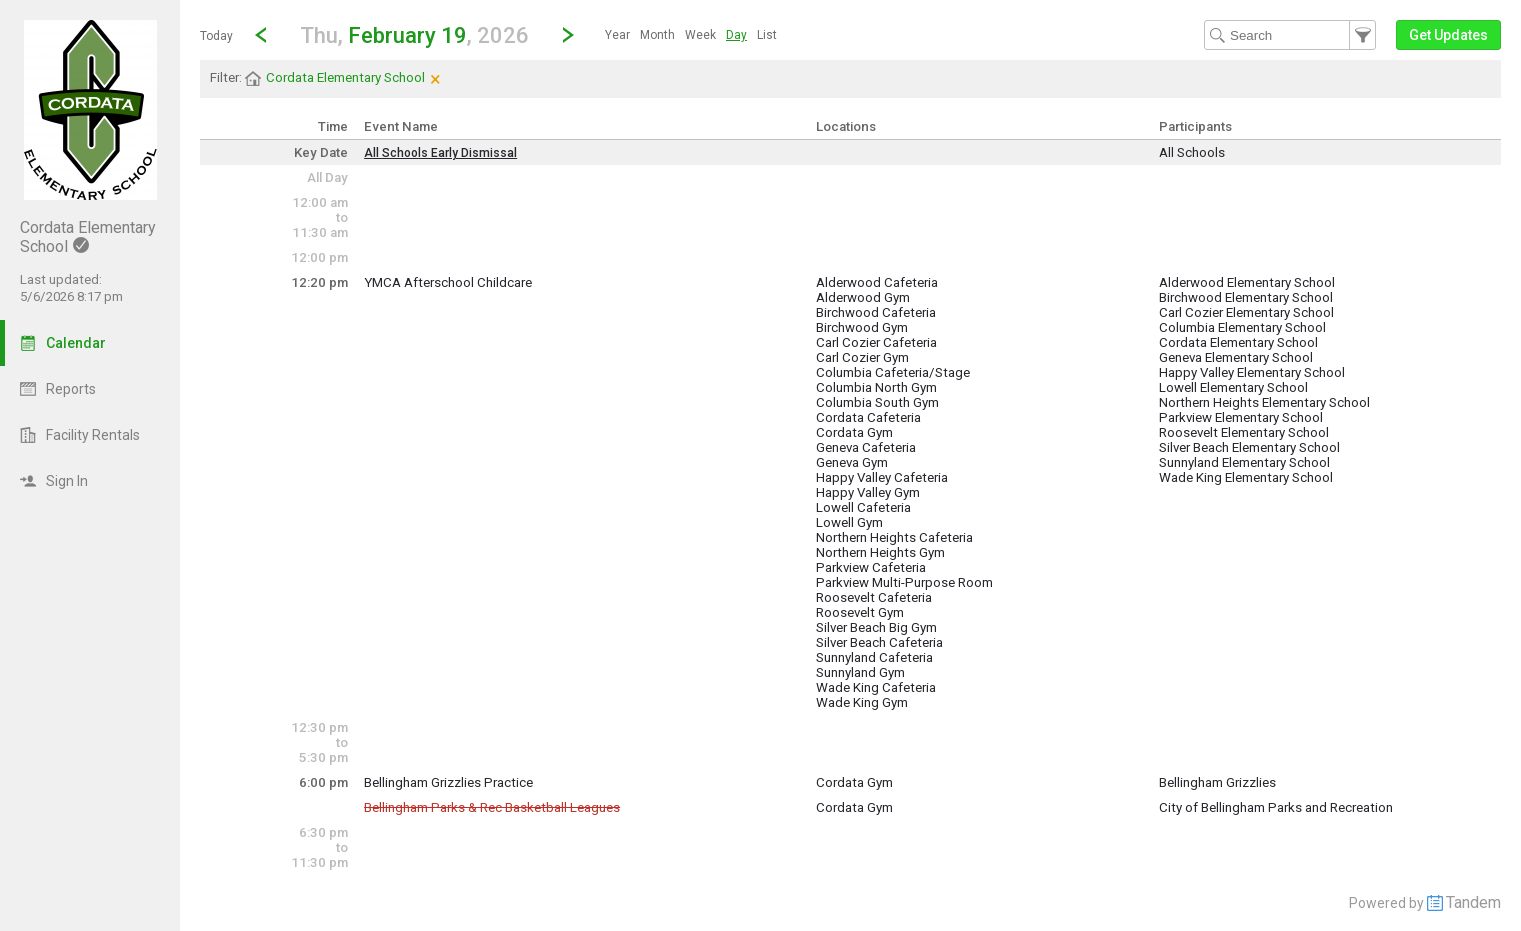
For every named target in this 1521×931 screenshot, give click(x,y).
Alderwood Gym (863, 297)
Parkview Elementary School (1241, 417)
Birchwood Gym (862, 327)
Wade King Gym (862, 702)
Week (700, 35)
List (767, 35)
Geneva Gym (852, 462)
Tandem (1473, 902)
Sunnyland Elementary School (1244, 462)
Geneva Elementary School (1236, 357)
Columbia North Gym (876, 387)
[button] (414, 34)
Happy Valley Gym (868, 492)
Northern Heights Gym (880, 552)
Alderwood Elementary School (1247, 282)
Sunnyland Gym (860, 672)
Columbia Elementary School (1242, 327)
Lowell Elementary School (1233, 387)
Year (617, 35)
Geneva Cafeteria (866, 447)
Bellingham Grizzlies (1217, 782)
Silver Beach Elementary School (1249, 447)
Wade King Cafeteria (876, 687)
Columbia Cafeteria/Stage (893, 372)
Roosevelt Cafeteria (874, 597)
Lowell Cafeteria (863, 507)
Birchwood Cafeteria (876, 312)
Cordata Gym (854, 432)
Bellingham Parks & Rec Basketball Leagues (492, 807)
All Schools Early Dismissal (440, 153)
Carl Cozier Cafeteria (876, 342)
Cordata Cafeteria (868, 417)
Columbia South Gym (877, 402)
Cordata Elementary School (1238, 342)
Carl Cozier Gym (862, 357)
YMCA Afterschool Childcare (448, 282)
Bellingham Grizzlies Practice (448, 782)
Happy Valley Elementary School (1252, 372)
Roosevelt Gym (860, 612)
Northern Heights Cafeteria (894, 537)
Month (657, 35)
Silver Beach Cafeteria (879, 642)
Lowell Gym (849, 522)
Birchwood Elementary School (1246, 297)
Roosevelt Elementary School (1244, 432)
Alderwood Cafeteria (877, 282)
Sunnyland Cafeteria (874, 657)
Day (736, 35)
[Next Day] (568, 35)
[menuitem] (617, 35)
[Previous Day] (261, 35)
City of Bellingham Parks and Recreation (1276, 807)
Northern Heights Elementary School (1264, 402)
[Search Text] (1290, 35)
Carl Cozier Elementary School (1246, 312)
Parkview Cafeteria (871, 567)
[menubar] (691, 35)
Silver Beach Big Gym (876, 627)
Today (216, 36)
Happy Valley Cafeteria (882, 477)
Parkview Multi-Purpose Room (904, 582)
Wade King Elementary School (1246, 477)
